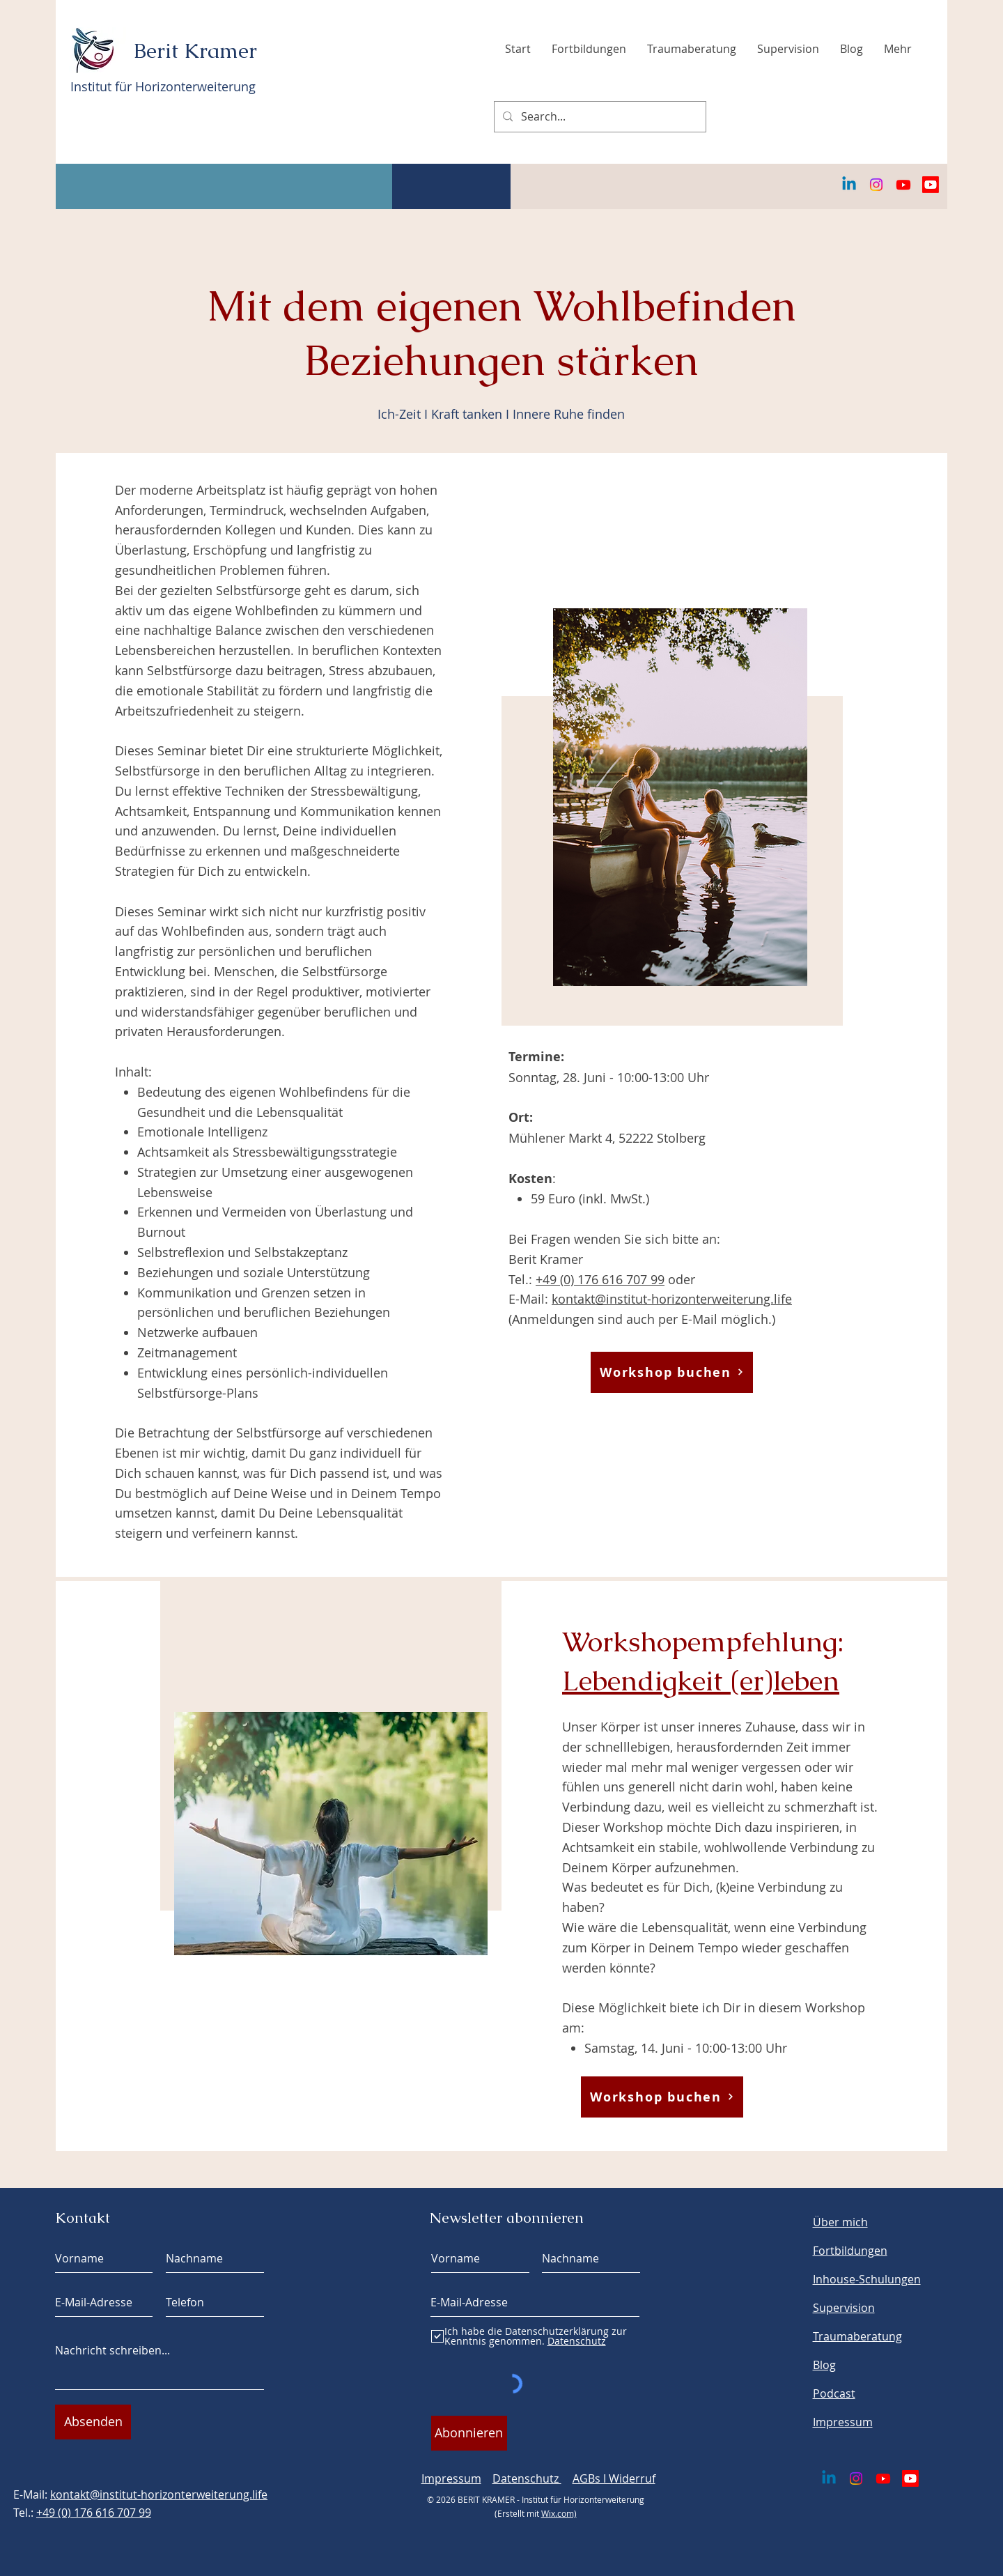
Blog (824, 2365)
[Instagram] (876, 184)
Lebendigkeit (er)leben (700, 1681)
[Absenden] (93, 2422)
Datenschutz (526, 2478)
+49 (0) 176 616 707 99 (600, 1279)
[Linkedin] (849, 184)
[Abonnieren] (469, 2433)
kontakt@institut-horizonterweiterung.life (672, 1298)
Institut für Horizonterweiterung (163, 86)
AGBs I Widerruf (614, 2478)
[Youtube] (903, 184)
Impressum (451, 2478)
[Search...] (598, 117)
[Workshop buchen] (672, 1372)
